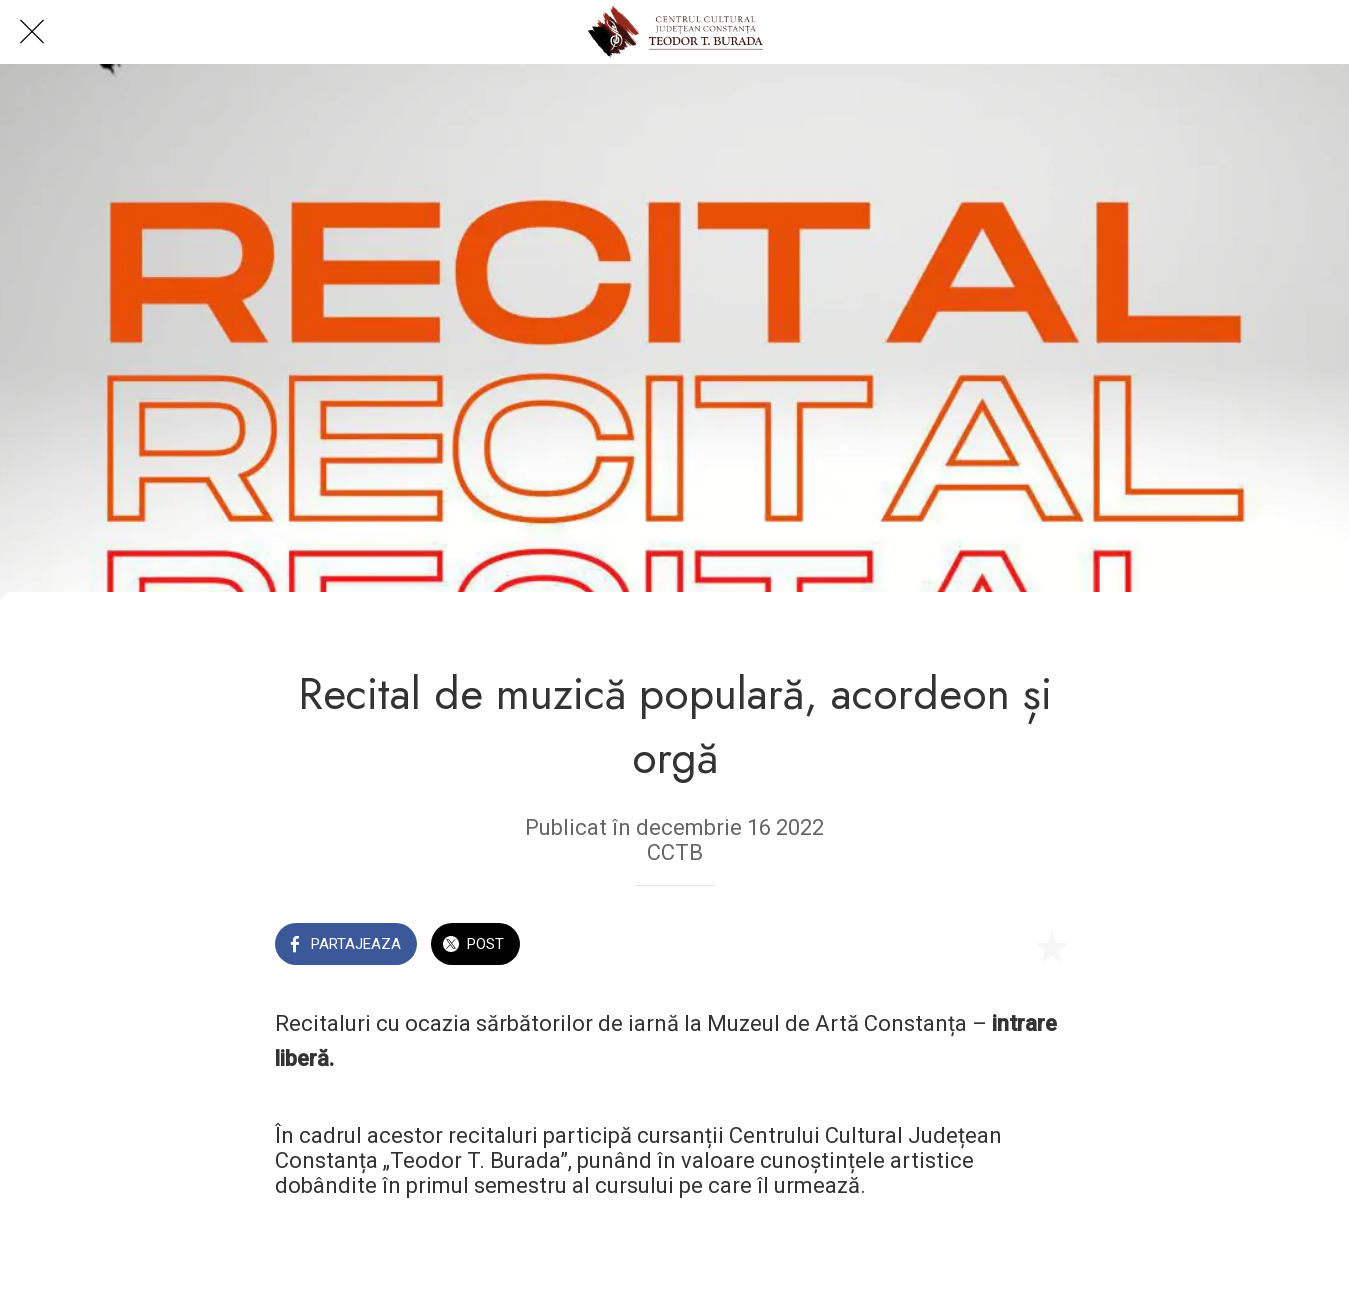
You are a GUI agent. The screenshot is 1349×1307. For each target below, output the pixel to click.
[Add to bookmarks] (1051, 946)
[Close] (32, 32)
